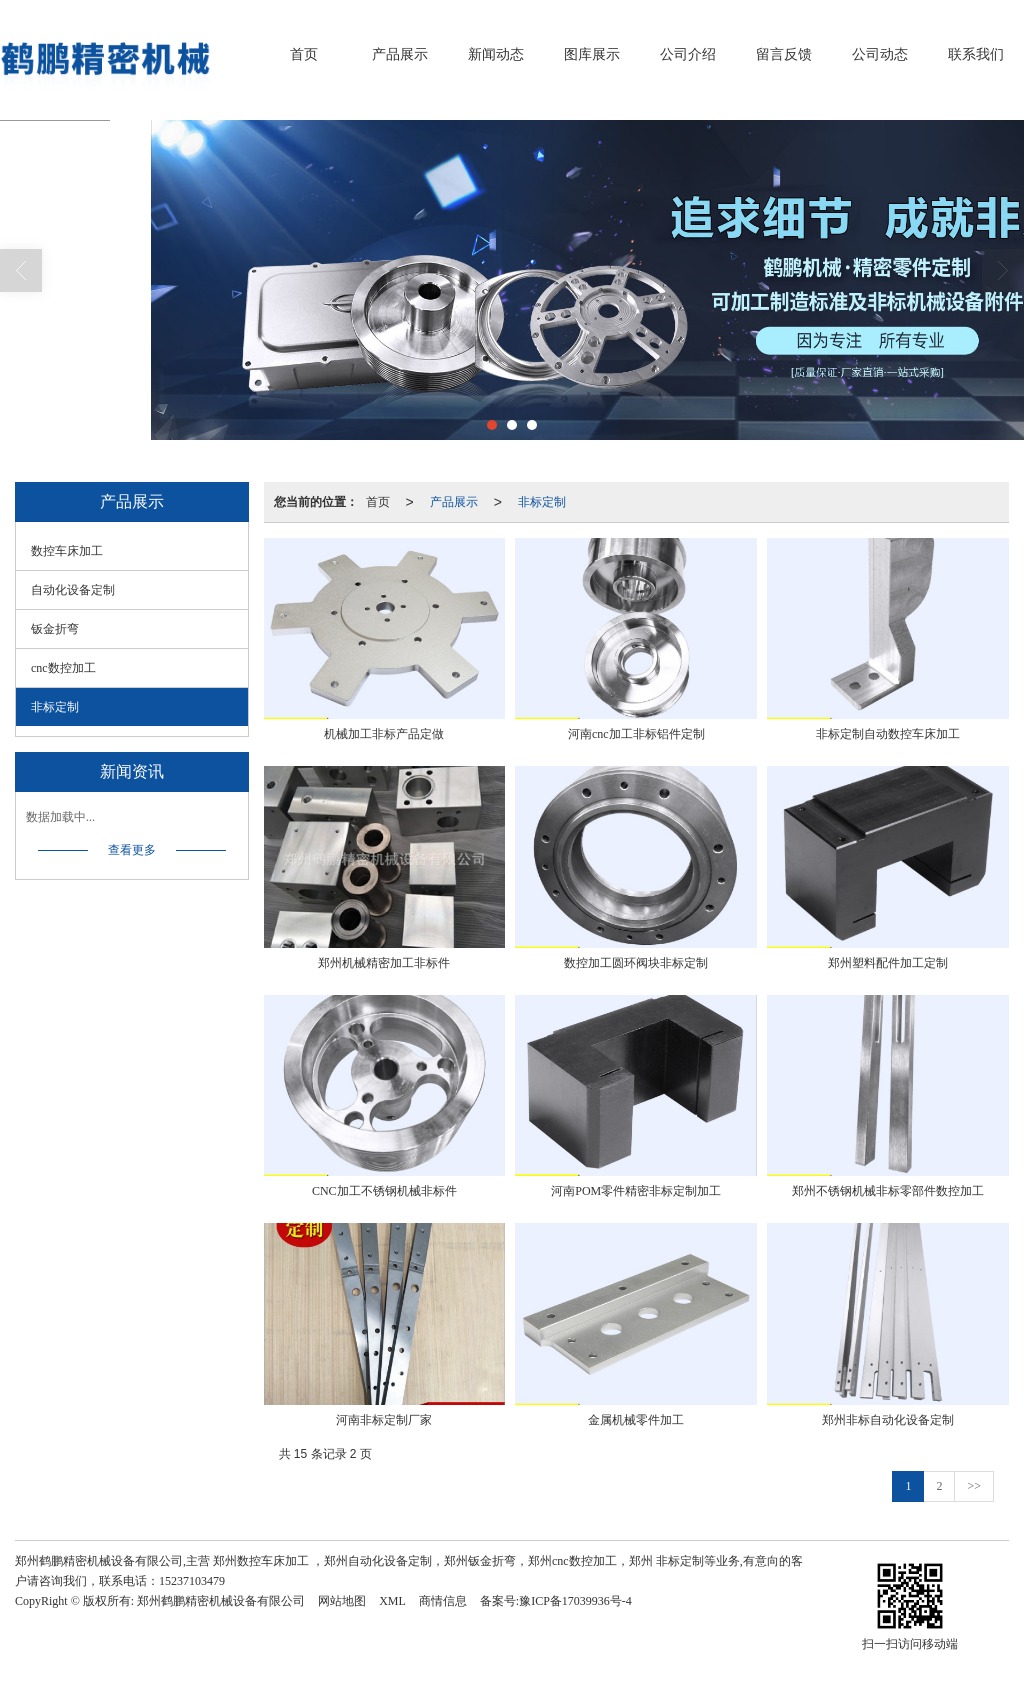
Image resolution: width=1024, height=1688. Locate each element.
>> (974, 1486)
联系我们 (976, 54)
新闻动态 (496, 54)
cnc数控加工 (63, 668)
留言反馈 (784, 54)
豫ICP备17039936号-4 (575, 1601)
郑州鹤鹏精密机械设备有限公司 (221, 1601)
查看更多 (132, 850)
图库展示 (592, 54)
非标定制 (542, 502)
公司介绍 (688, 54)
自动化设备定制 (73, 590)
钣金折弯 (55, 629)
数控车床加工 (67, 551)
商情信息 (443, 1601)
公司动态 (880, 54)
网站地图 (342, 1601)
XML (392, 1601)
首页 (304, 54)
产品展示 (400, 54)
